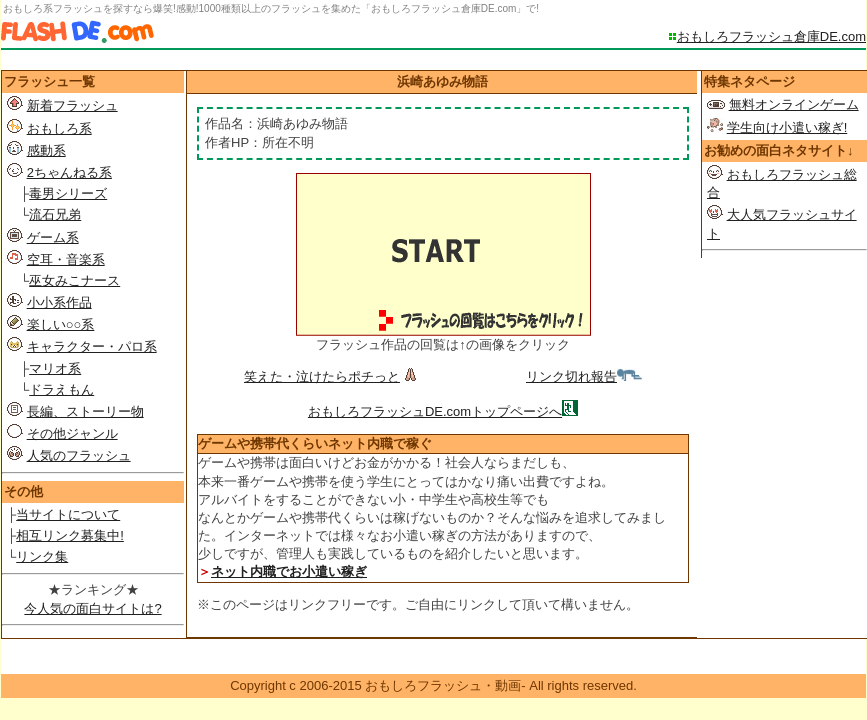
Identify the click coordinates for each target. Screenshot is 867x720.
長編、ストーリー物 (85, 411)
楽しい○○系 (61, 324)
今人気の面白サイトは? (92, 608)
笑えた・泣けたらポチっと (332, 376)
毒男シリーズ (68, 193)
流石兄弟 (55, 214)
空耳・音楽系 (66, 259)
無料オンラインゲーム (794, 104)
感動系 (46, 150)
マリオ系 (55, 368)
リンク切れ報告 (584, 376)
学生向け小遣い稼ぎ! (787, 127)
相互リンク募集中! (70, 535)
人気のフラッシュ (79, 455)
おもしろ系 (59, 128)
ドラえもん (61, 389)
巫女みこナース (74, 280)
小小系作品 (59, 302)
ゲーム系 (53, 237)
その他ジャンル (72, 433)
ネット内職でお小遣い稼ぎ (289, 571)
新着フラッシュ (72, 105)
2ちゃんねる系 (69, 172)
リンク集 (42, 556)
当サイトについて (68, 514)
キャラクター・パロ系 (92, 346)
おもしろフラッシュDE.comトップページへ (435, 411)
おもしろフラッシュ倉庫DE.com (771, 36)
